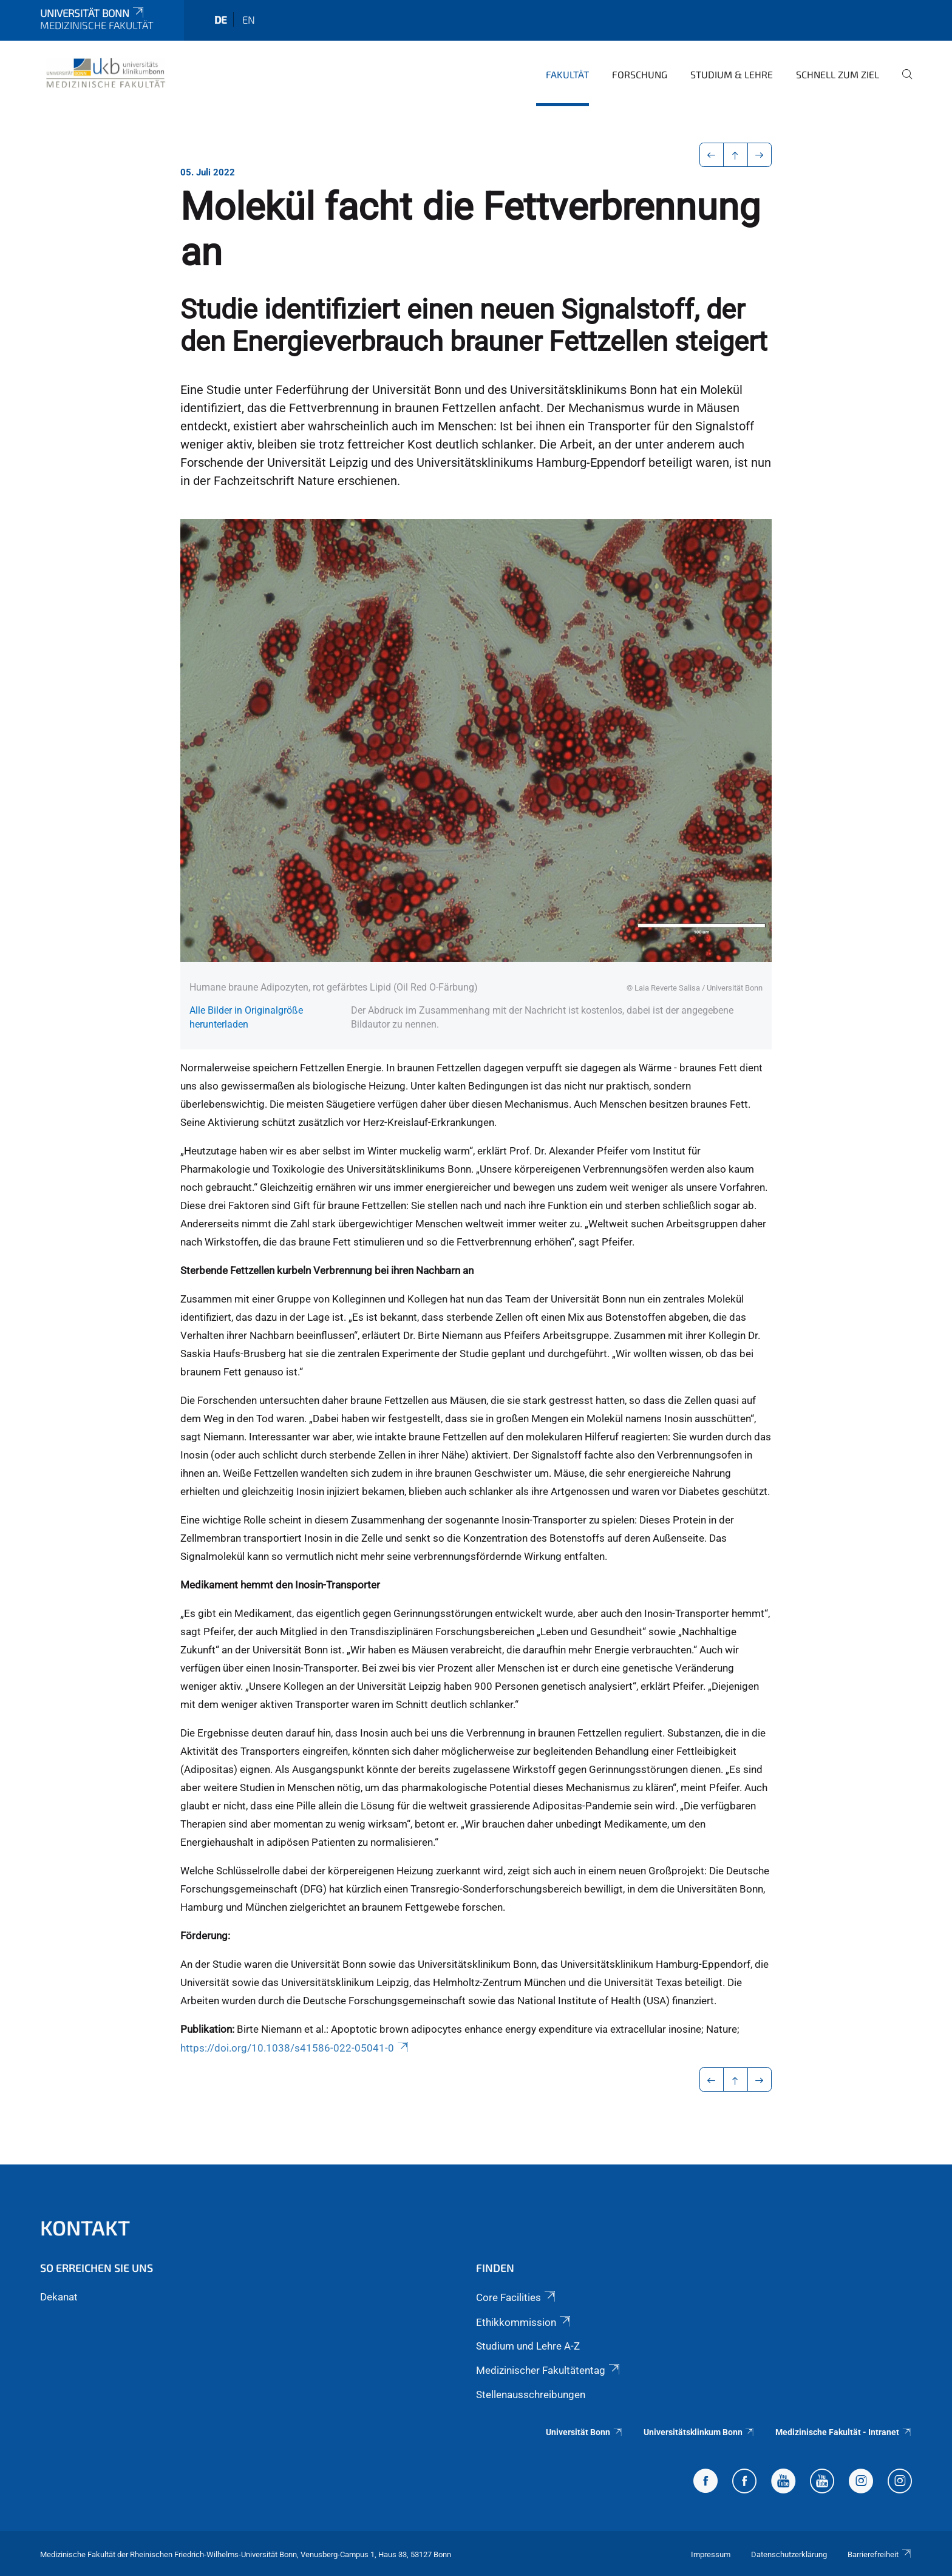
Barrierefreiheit (880, 2554)
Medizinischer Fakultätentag (549, 2370)
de (220, 19)
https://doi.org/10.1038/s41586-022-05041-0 (295, 2048)
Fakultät (567, 74)
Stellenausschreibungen (530, 2394)
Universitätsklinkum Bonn (699, 2432)
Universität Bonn (93, 13)
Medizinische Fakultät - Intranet (843, 2432)
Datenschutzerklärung (789, 2554)
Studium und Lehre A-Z (528, 2346)
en (248, 19)
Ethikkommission (524, 2322)
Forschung (639, 74)
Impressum (710, 2554)
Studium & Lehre (731, 74)
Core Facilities (516, 2297)
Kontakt (85, 2227)
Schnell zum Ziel (837, 74)
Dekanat (59, 2297)
